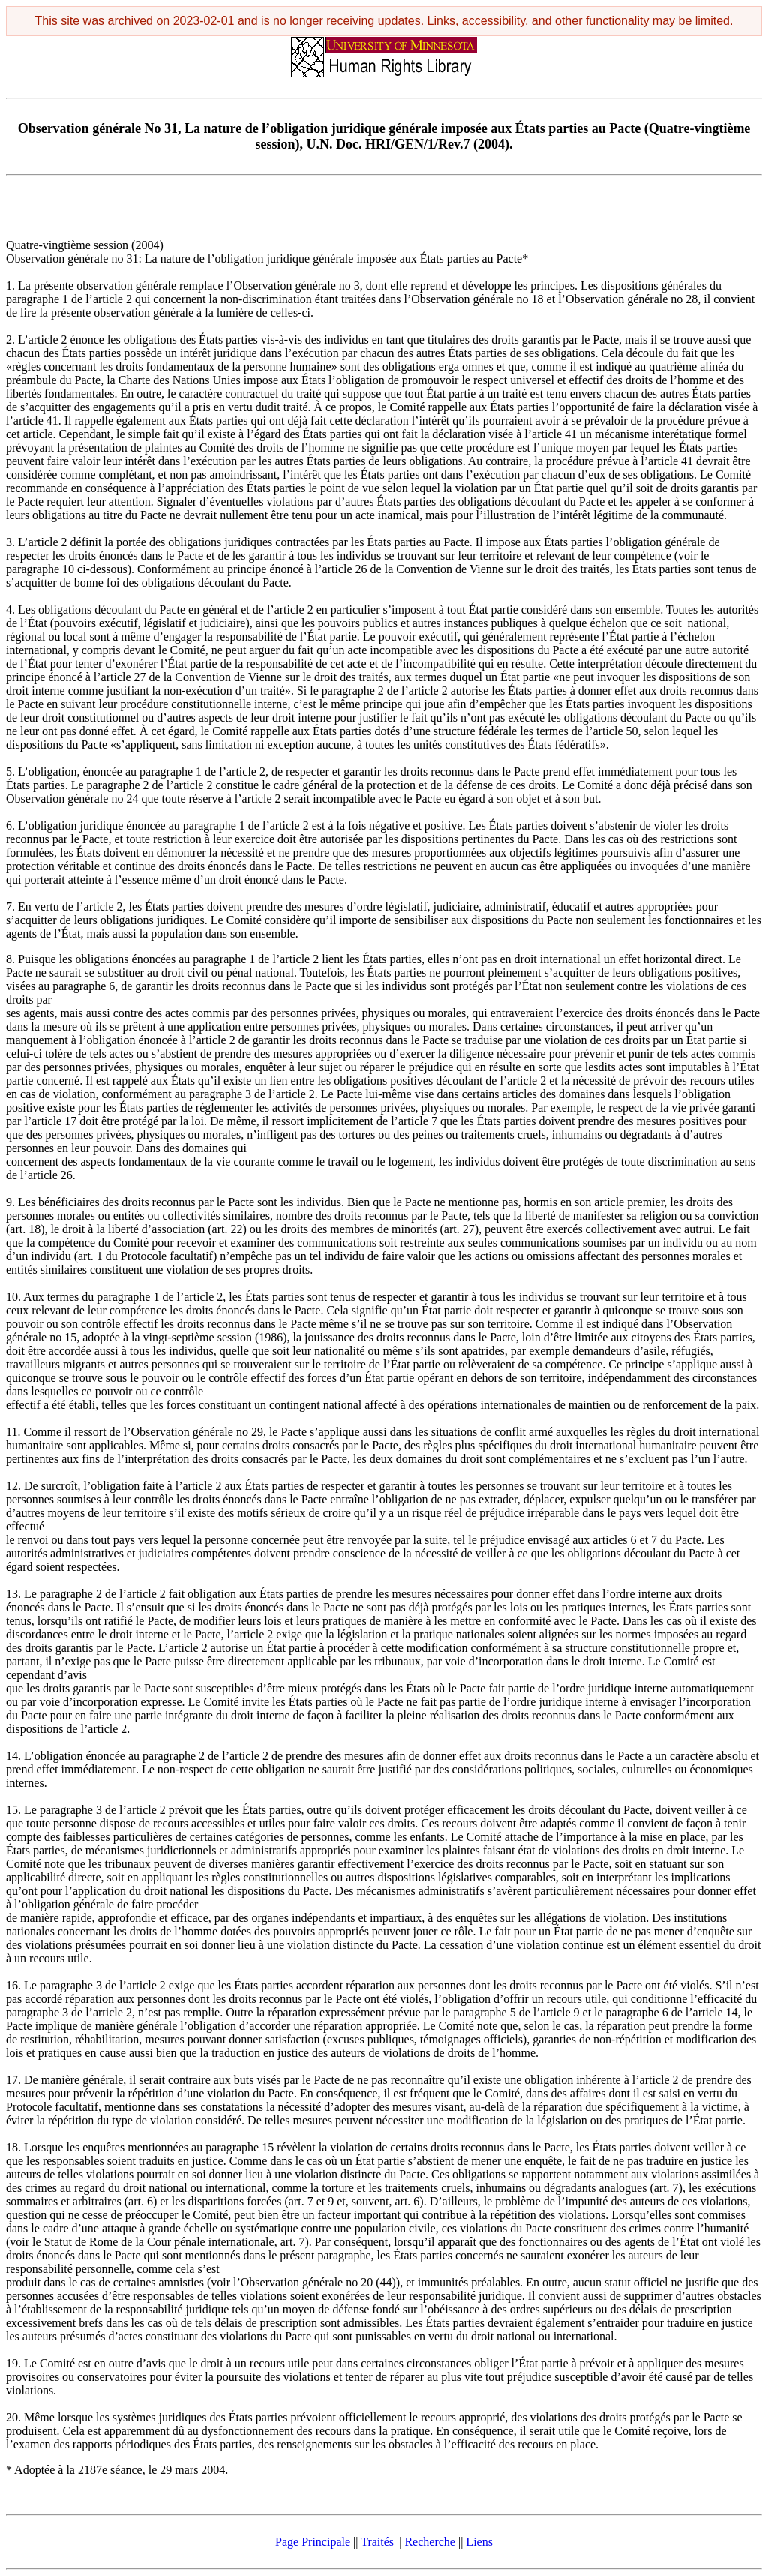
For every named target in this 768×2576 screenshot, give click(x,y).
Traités (377, 2541)
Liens (479, 2541)
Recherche (429, 2541)
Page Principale (312, 2541)
